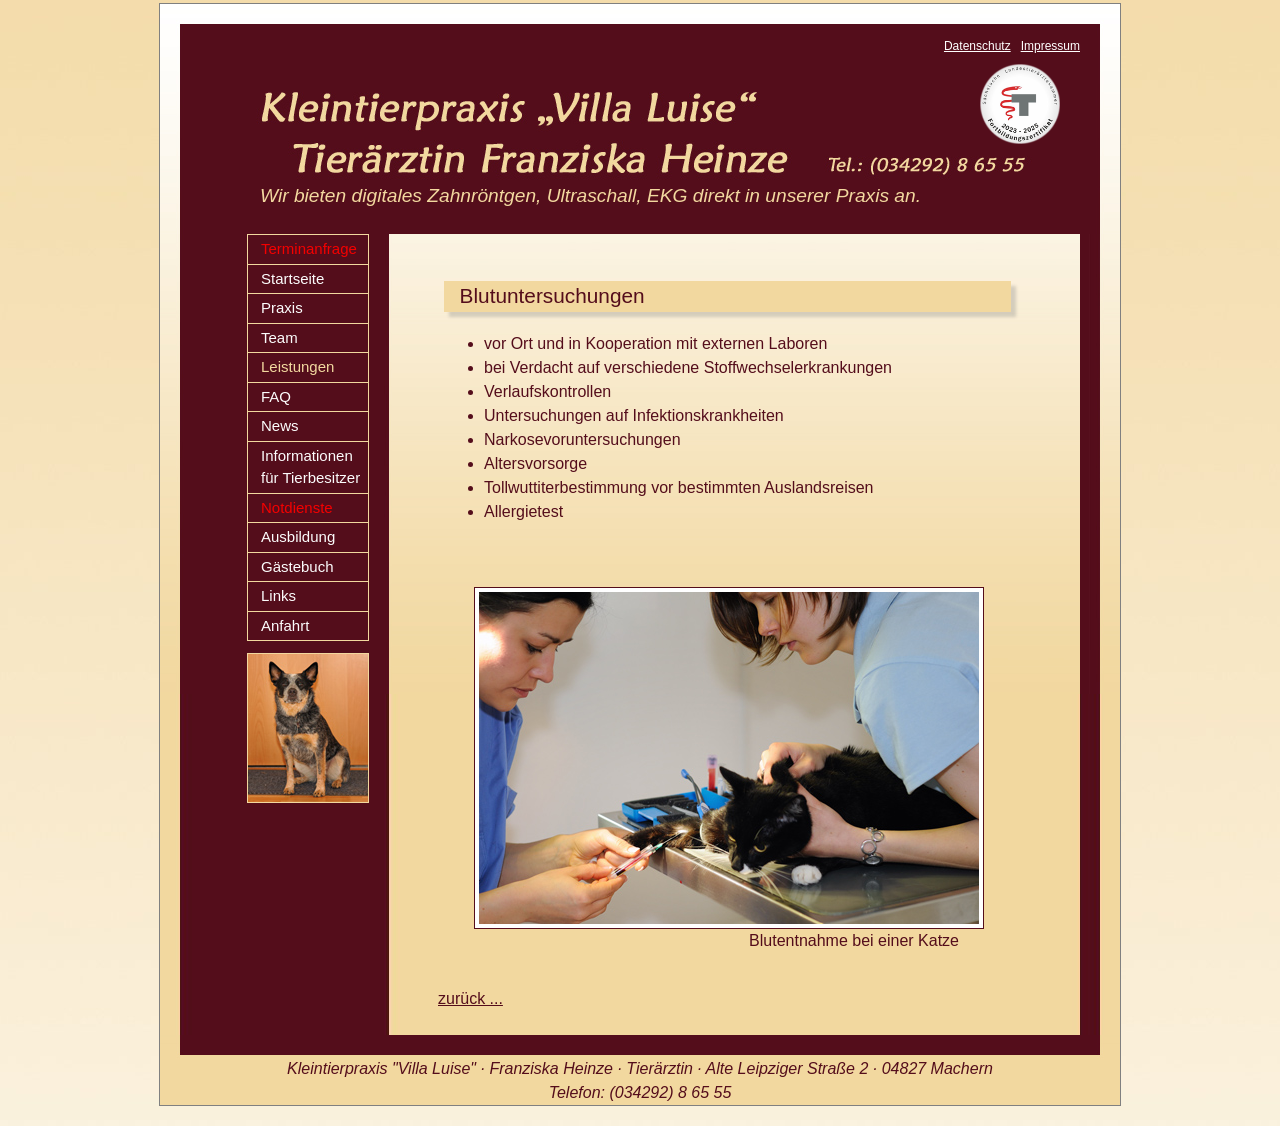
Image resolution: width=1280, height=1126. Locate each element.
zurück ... (470, 998)
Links (278, 595)
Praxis (282, 307)
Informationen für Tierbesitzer (310, 467)
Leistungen (297, 366)
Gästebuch (297, 566)
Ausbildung (298, 536)
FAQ (276, 396)
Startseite (292, 278)
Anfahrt (285, 625)
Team (279, 337)
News (280, 425)
